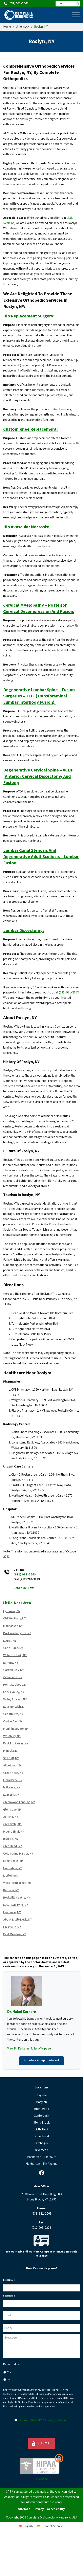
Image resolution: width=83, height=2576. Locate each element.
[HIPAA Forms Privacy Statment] (16, 2420)
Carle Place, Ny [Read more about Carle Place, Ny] (13, 1648)
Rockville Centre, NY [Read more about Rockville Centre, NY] (16, 1897)
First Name (10, 2280)
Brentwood (41, 2109)
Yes (9, 2372)
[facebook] (42, 2173)
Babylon (41, 2102)
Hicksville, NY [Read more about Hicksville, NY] (12, 1927)
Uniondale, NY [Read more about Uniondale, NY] (12, 1868)
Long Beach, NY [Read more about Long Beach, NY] (13, 1861)
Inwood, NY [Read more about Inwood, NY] (10, 1839)
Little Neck (41, 2129)
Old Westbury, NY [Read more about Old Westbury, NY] (14, 1618)
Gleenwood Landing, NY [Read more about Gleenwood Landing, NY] (19, 1802)
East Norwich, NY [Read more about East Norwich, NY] (14, 1706)
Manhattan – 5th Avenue (41, 2163)
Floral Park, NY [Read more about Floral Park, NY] (12, 1780)
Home (7, 26)
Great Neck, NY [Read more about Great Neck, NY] (13, 1773)
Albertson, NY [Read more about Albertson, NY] (12, 1765)
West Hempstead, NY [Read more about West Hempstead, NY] (17, 1883)
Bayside (41, 2095)
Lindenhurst (41, 2136)
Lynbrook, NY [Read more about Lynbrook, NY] (11, 1611)
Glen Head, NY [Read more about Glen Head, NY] (12, 1846)
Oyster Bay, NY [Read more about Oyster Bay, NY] (12, 1721)
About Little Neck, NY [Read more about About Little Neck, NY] (17, 1919)
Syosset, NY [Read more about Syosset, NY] (11, 1795)
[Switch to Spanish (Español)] (50, 2526)
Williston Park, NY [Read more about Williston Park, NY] (15, 1655)
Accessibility (56, 2509)
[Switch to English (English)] (26, 2526)
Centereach (41, 2115)
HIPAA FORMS (41, 2479)
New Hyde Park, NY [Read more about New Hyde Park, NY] (15, 1905)
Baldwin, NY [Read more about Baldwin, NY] (11, 1890)
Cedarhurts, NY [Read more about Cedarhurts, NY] (13, 1714)
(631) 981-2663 (69, 992)
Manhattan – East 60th (41, 2157)
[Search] (78, 3)
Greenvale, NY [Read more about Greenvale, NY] (12, 1824)
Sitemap (24, 2509)
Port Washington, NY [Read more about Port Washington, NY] (17, 1633)
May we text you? (13, 2364)
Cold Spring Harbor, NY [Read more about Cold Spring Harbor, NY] (18, 1853)
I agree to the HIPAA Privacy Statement (43, 2420)
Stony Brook (41, 2122)
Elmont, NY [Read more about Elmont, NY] (10, 1662)
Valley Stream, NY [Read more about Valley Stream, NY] (15, 1699)
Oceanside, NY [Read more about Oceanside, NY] (12, 1677)
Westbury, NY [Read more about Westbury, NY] (12, 1736)
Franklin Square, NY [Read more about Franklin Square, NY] (16, 1728)
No (8, 2379)
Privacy (39, 2509)
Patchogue (41, 2143)
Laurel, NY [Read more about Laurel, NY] (9, 1640)
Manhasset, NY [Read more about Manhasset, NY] (13, 1626)
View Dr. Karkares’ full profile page (29, 2048)
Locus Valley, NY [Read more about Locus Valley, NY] (13, 1692)
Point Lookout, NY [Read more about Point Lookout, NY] (15, 1684)
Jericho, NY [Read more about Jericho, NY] (10, 1817)
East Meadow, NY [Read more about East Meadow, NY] (14, 1934)
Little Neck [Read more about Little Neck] (10, 1875)
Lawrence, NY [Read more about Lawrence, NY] (12, 1912)
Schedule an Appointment (41, 2060)
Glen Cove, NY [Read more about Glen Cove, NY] (12, 1809)
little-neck (22, 26)
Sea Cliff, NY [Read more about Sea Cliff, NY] (11, 1758)
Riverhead (41, 2150)
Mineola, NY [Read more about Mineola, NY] (11, 1750)
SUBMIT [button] (41, 2443)
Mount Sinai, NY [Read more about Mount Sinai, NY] (13, 1831)
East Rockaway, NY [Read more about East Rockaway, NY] (15, 1743)
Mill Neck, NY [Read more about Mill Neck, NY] (11, 1787)
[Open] (76, 15)
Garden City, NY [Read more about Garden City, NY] (13, 1670)
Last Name (10, 2296)
